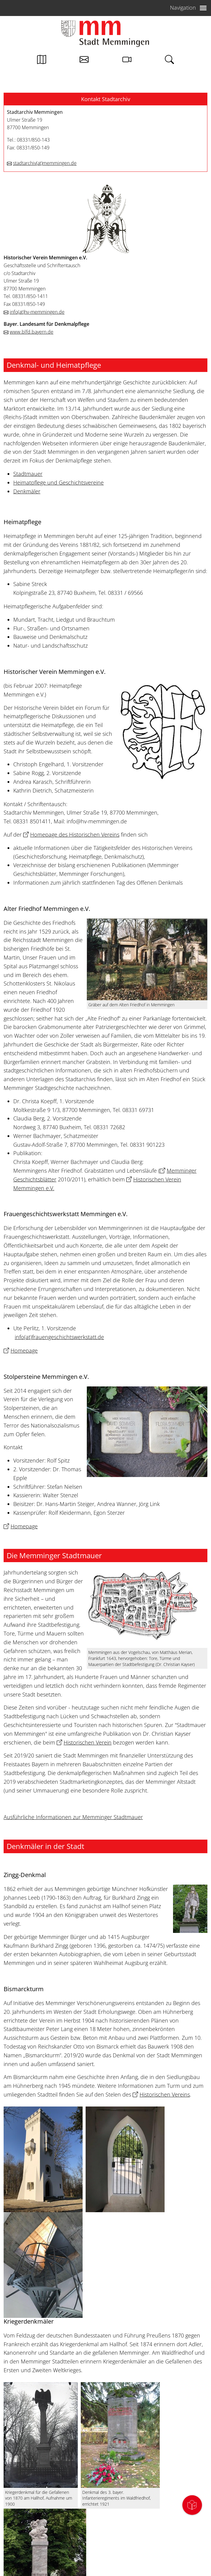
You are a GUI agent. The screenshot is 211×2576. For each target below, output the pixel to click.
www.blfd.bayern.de (31, 331)
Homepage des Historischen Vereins (74, 834)
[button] (105, 99)
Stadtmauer (28, 473)
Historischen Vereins (165, 2094)
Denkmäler (26, 491)
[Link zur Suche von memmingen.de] (169, 61)
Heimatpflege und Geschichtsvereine (58, 482)
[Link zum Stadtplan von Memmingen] (41, 61)
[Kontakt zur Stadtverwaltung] (84, 61)
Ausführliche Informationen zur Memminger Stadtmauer (73, 1817)
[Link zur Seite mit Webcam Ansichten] (126, 61)
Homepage (24, 1350)
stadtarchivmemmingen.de (45, 163)
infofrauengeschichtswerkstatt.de (59, 1337)
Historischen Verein (88, 1742)
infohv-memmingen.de (37, 312)
